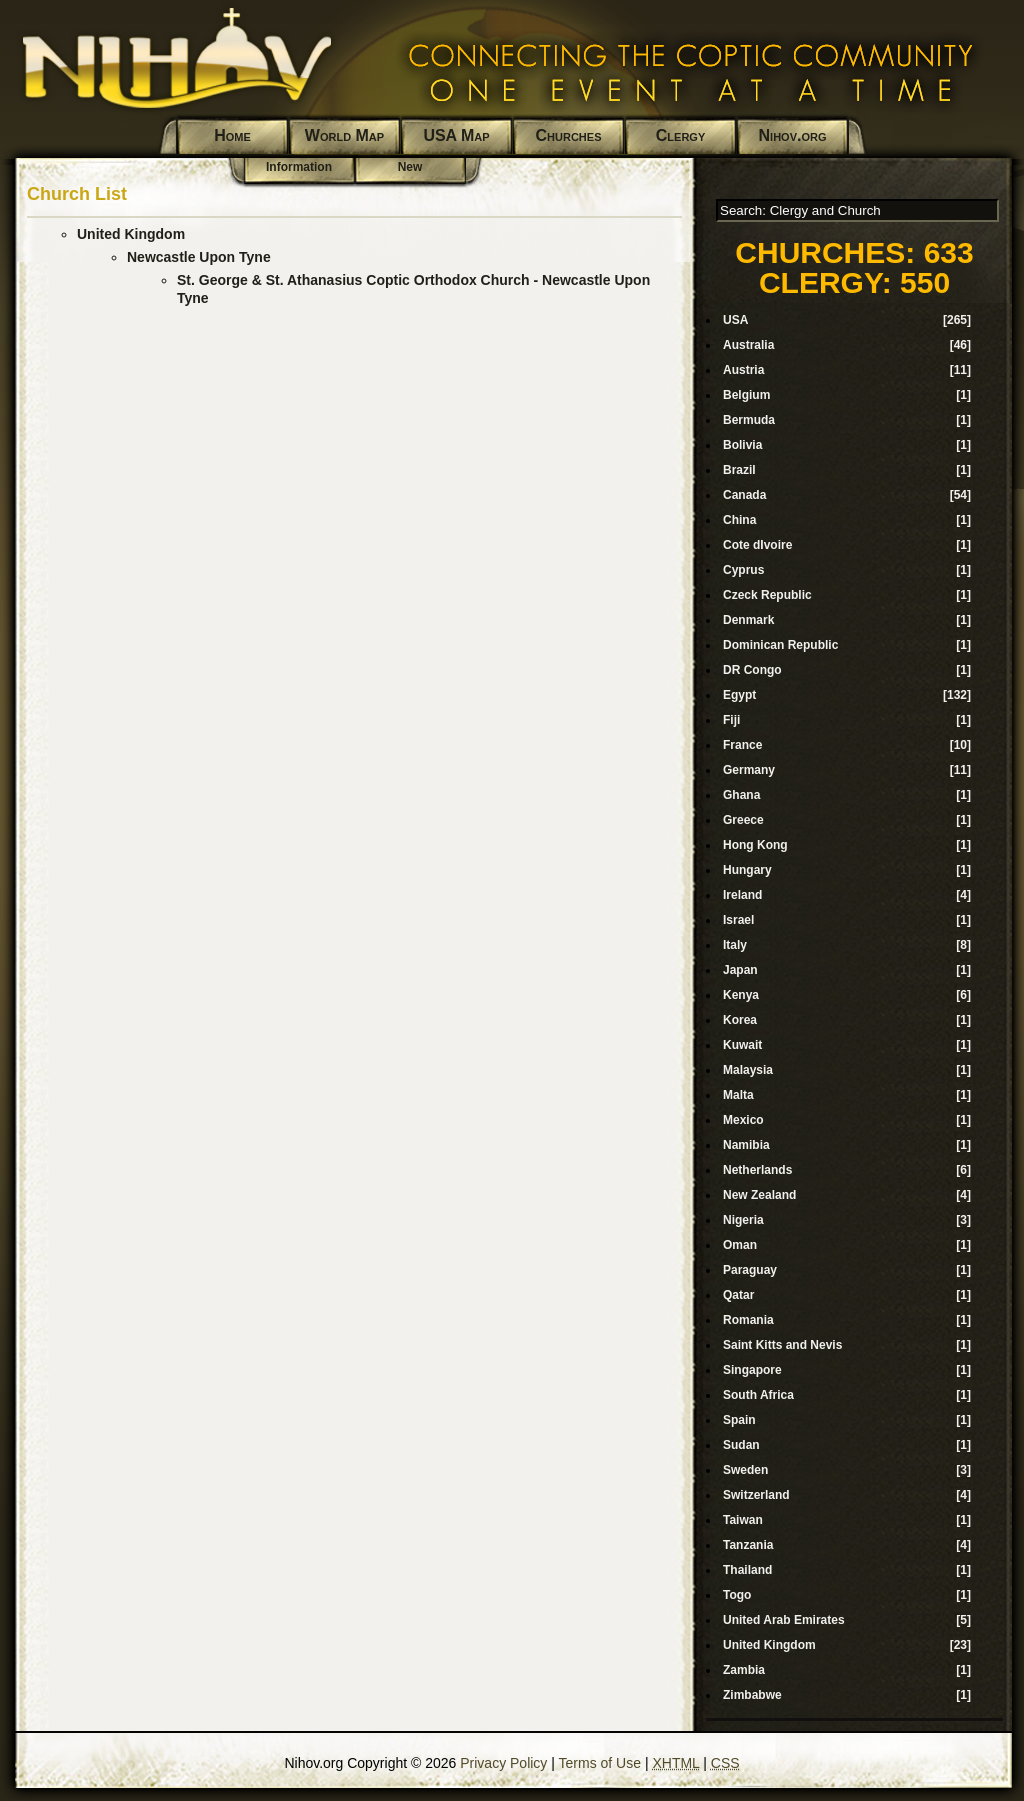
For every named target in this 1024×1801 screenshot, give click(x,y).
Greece (743, 820)
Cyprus (743, 570)
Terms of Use (600, 1763)
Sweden (745, 1470)
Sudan (741, 1445)
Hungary (747, 870)
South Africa (758, 1395)
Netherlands (757, 1170)
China (739, 520)
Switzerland (756, 1495)
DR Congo (752, 670)
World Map (344, 135)
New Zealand (759, 1195)
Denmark (748, 620)
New (410, 167)
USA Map (456, 135)
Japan (740, 970)
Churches (569, 135)
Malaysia (748, 1070)
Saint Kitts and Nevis (782, 1345)
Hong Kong (755, 845)
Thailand (747, 1570)
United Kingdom (131, 234)
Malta (738, 1095)
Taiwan (743, 1520)
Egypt (739, 695)
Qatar (738, 1295)
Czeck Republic (767, 595)
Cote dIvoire (757, 545)
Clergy (680, 135)
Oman (740, 1245)
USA (735, 320)
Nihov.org (793, 135)
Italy (735, 945)
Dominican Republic (780, 645)
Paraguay (750, 1270)
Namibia (746, 1145)
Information (299, 167)
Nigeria (743, 1220)
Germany (749, 770)
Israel (738, 920)
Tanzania (748, 1545)
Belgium (746, 395)
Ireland (742, 895)
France (742, 745)
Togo (737, 1595)
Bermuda (749, 420)
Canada (744, 495)
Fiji (731, 720)
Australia (748, 345)
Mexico (743, 1120)
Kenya (741, 995)
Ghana (741, 795)
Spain (739, 1420)
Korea (740, 1020)
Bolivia (742, 445)
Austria (743, 370)
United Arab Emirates (784, 1620)
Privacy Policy (503, 1763)
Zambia (744, 1670)
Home (232, 135)
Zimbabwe (752, 1695)
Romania (748, 1320)
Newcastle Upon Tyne (199, 257)
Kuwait (742, 1045)
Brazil (739, 470)
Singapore (752, 1370)
